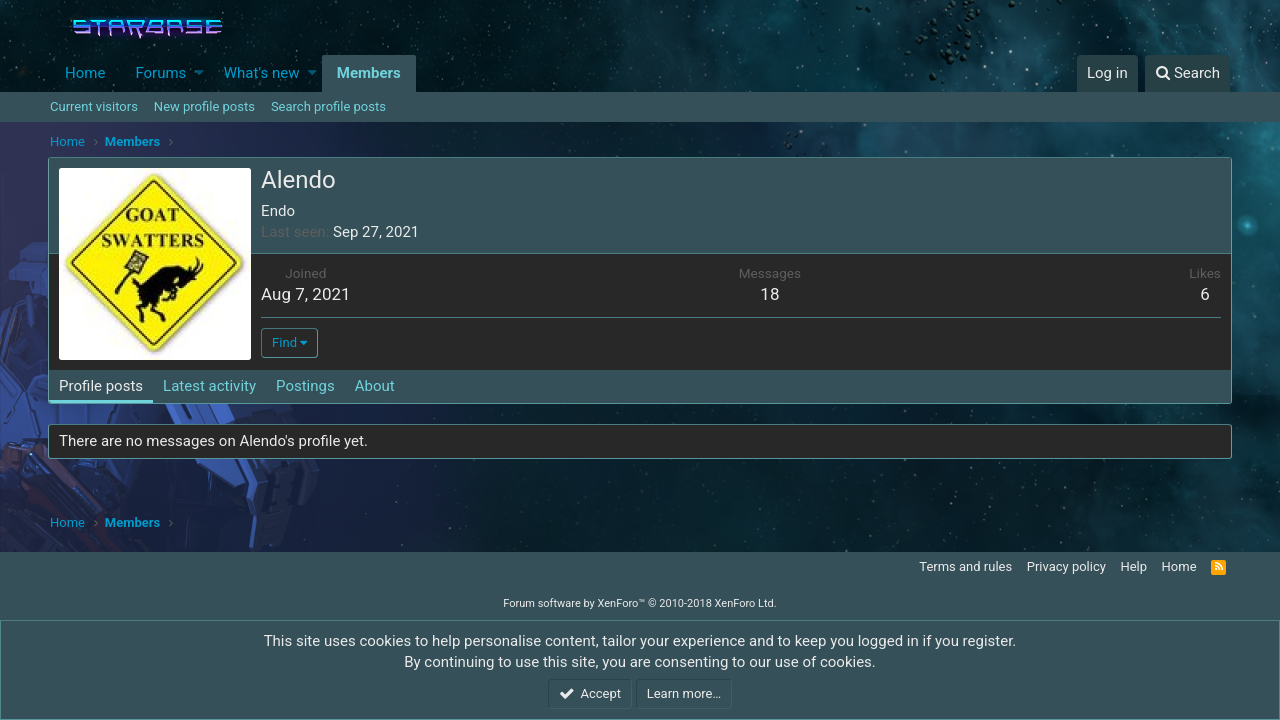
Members (369, 73)
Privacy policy (1066, 566)
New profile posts (204, 106)
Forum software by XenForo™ (639, 603)
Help (1133, 566)
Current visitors (94, 106)
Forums (160, 73)
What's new (262, 73)
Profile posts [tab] (103, 386)
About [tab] (377, 386)
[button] (199, 73)
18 (769, 294)
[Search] (1187, 73)
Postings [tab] (307, 386)
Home (85, 73)
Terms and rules (965, 566)
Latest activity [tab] (211, 386)
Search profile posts (328, 106)
